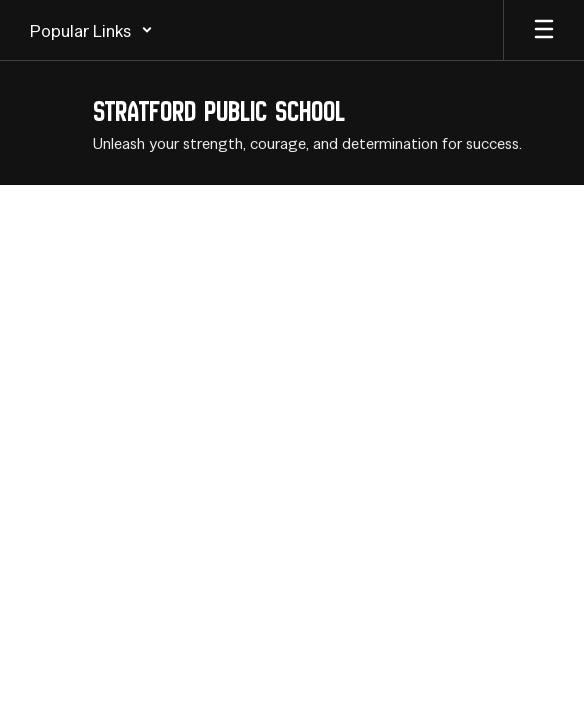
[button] (91, 30)
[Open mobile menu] (544, 30)
